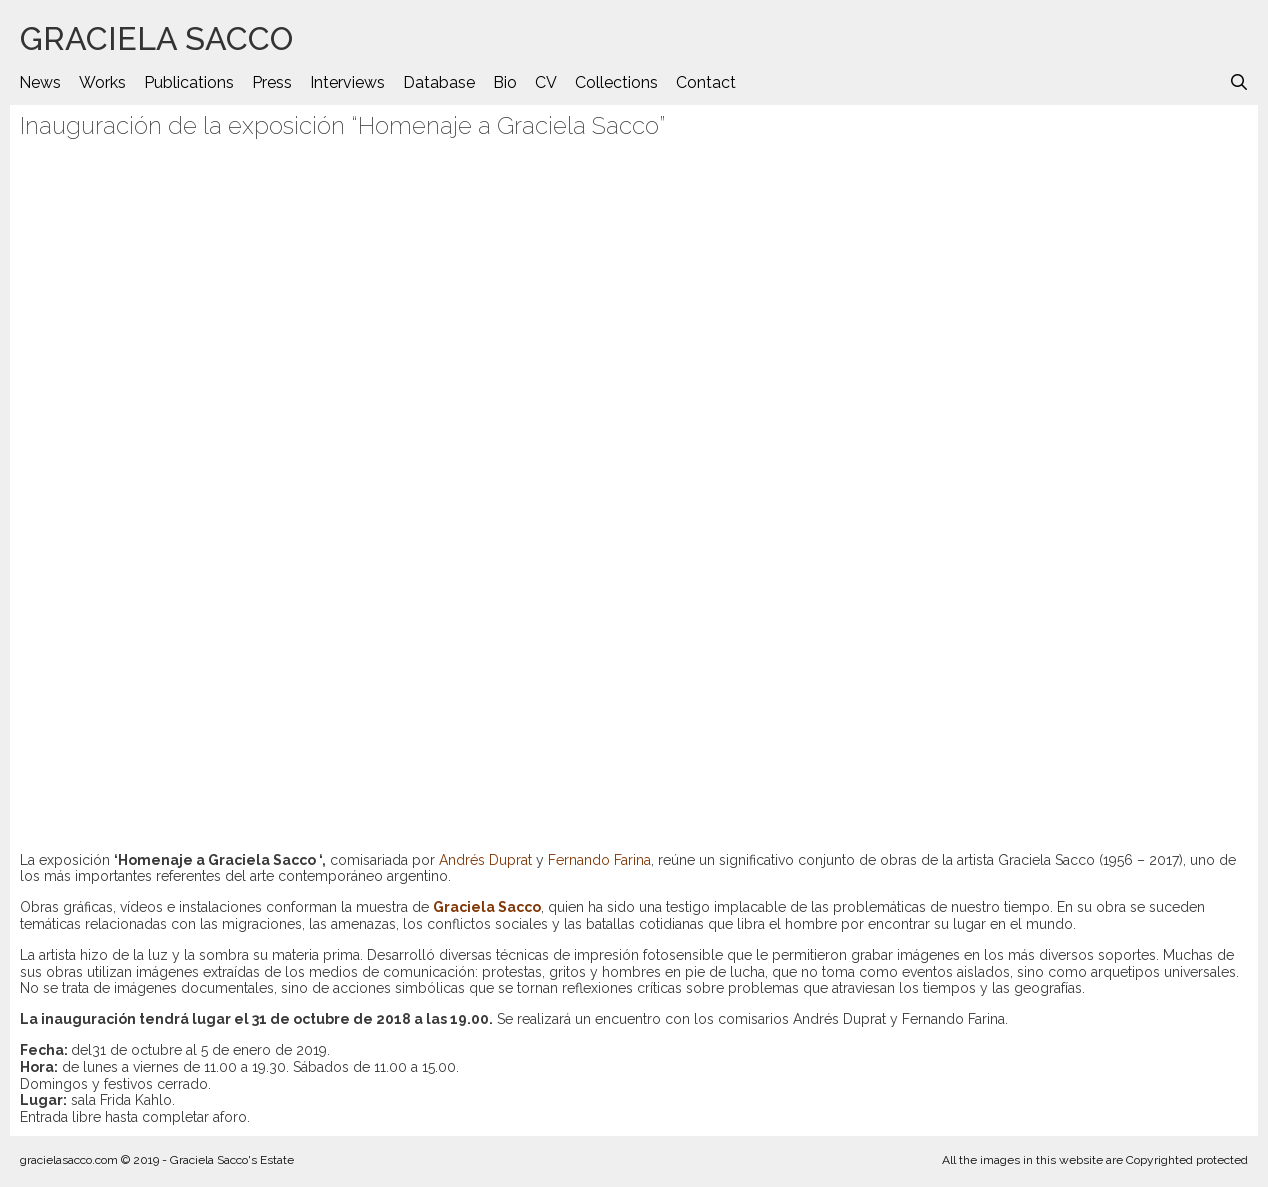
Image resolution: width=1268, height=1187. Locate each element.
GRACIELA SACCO (156, 38)
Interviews (347, 82)
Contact (706, 82)
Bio (505, 82)
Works (102, 82)
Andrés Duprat (485, 860)
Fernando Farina (599, 860)
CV (546, 82)
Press (272, 82)
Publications (189, 82)
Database (439, 82)
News (40, 82)
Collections (616, 82)
